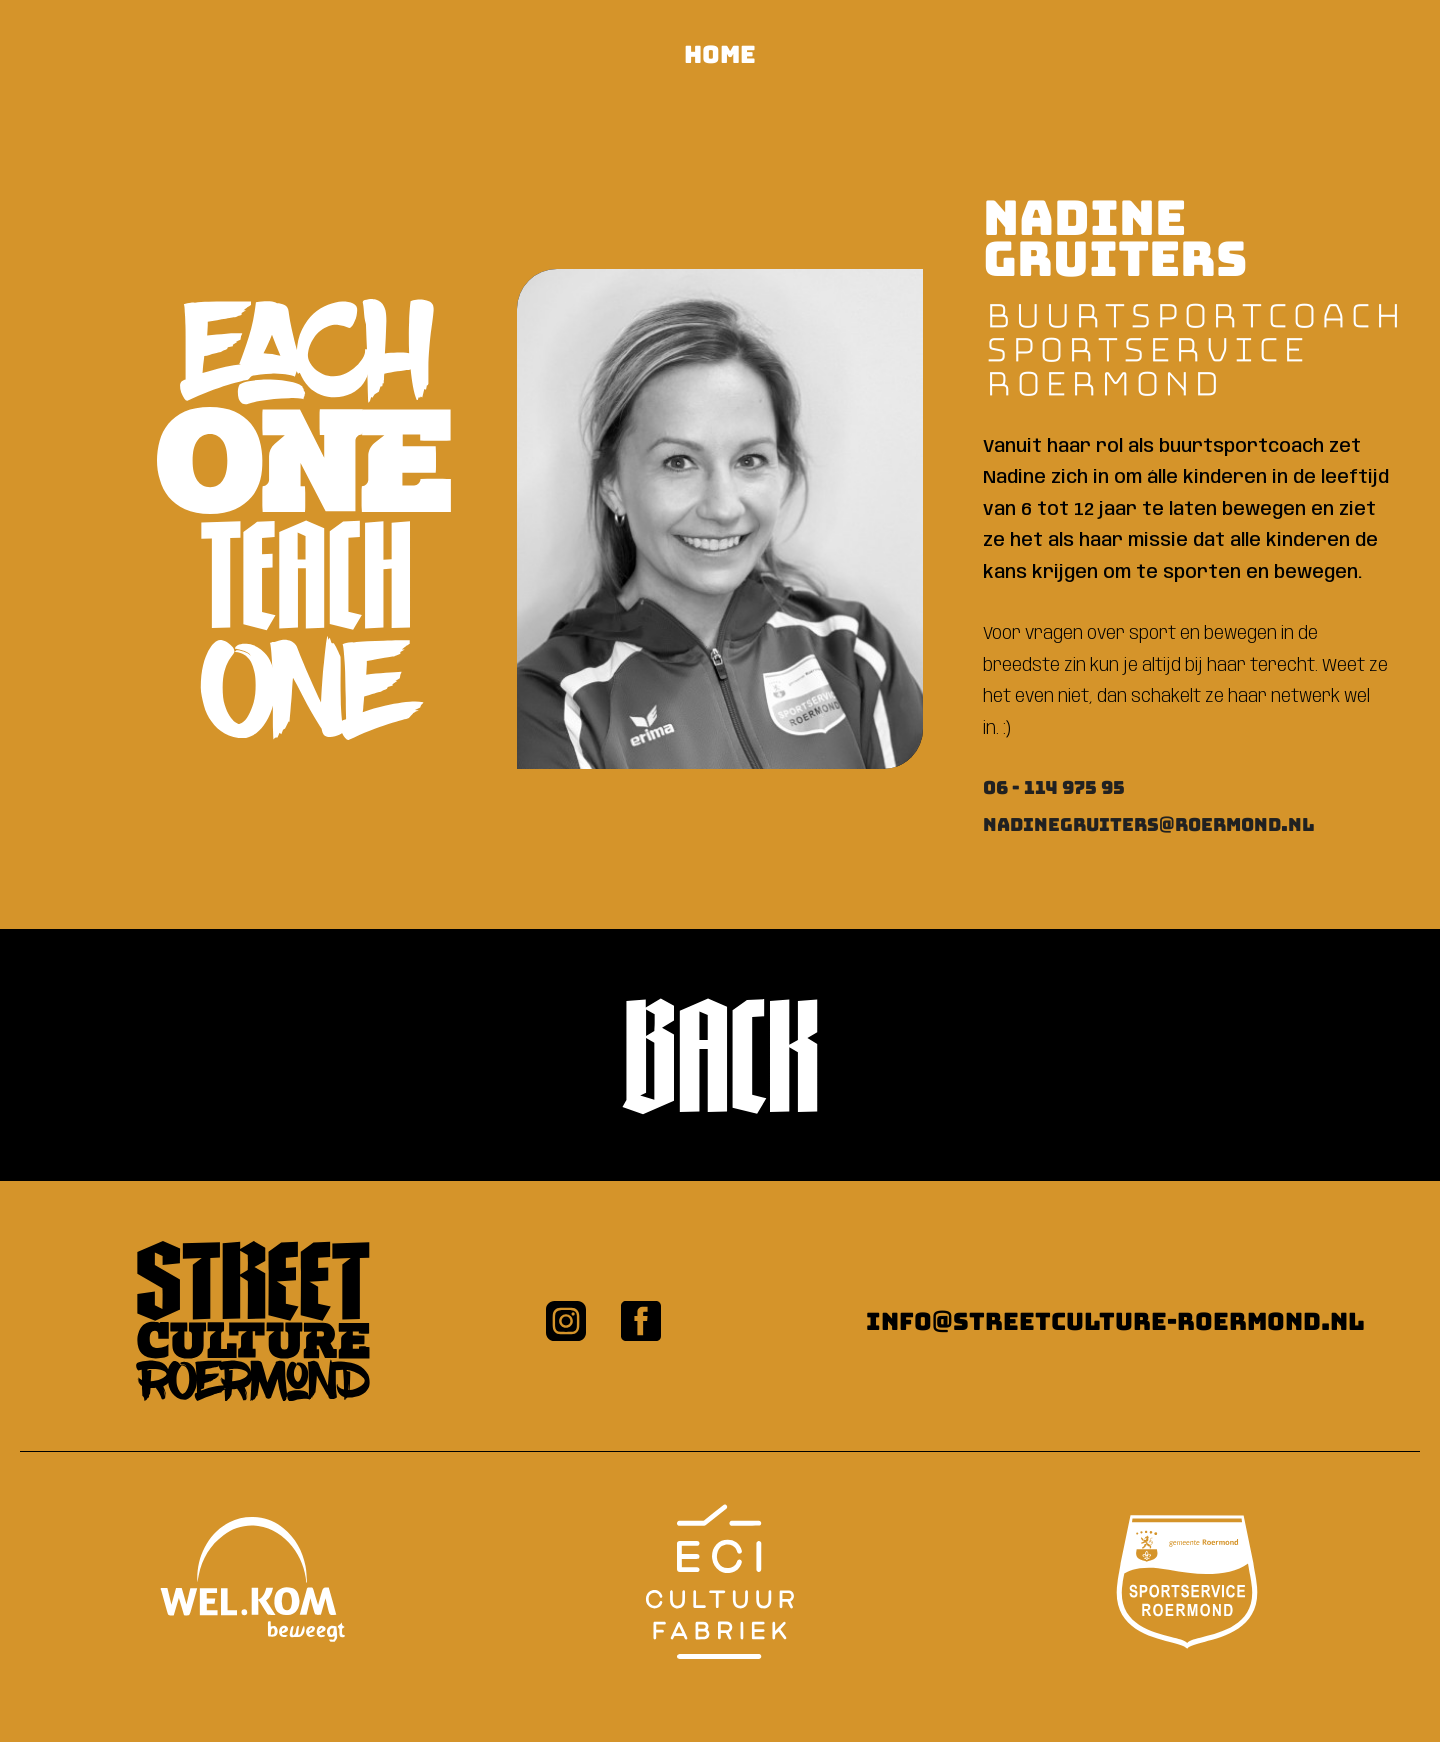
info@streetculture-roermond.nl (1115, 1321)
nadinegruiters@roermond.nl (1149, 825)
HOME (720, 54)
